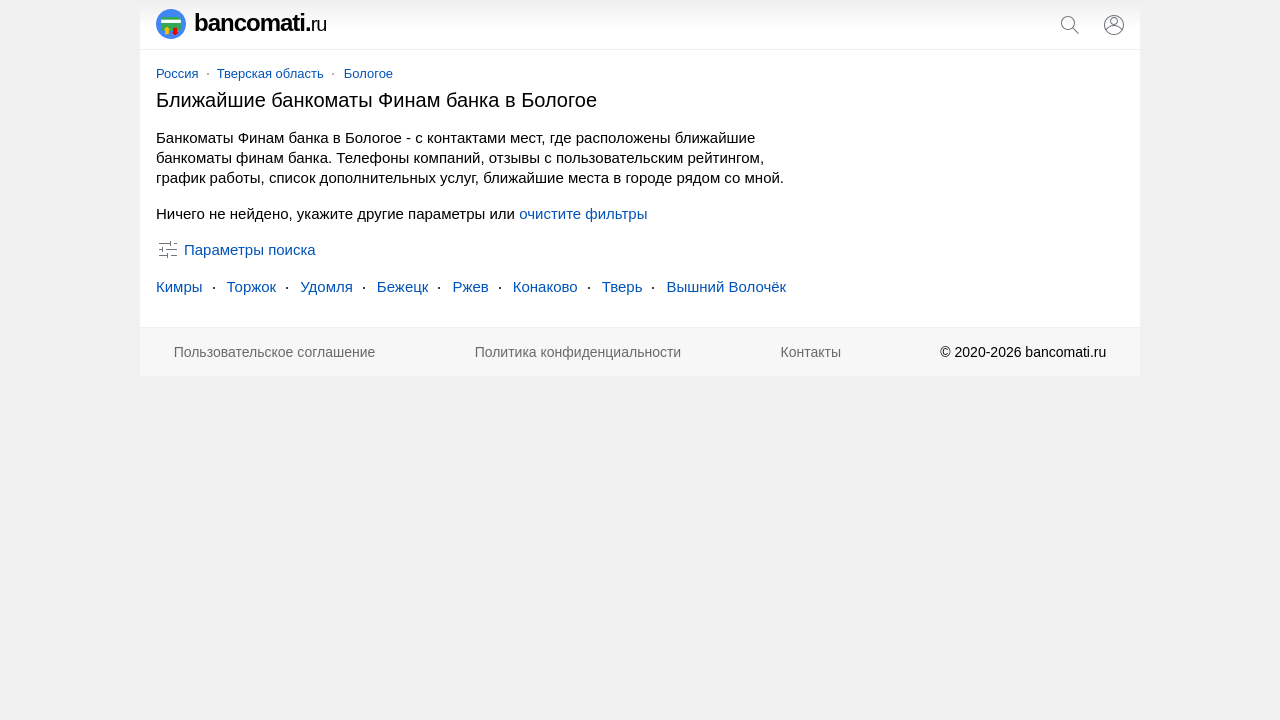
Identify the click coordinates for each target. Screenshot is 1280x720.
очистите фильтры (583, 213)
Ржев (470, 286)
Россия (177, 73)
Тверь (622, 286)
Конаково (545, 286)
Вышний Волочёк (726, 286)
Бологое (368, 73)
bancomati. (241, 22)
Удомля (326, 286)
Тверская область (270, 73)
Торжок (252, 286)
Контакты (811, 352)
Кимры (179, 286)
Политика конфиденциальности (578, 352)
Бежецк (403, 286)
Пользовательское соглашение (275, 352)
